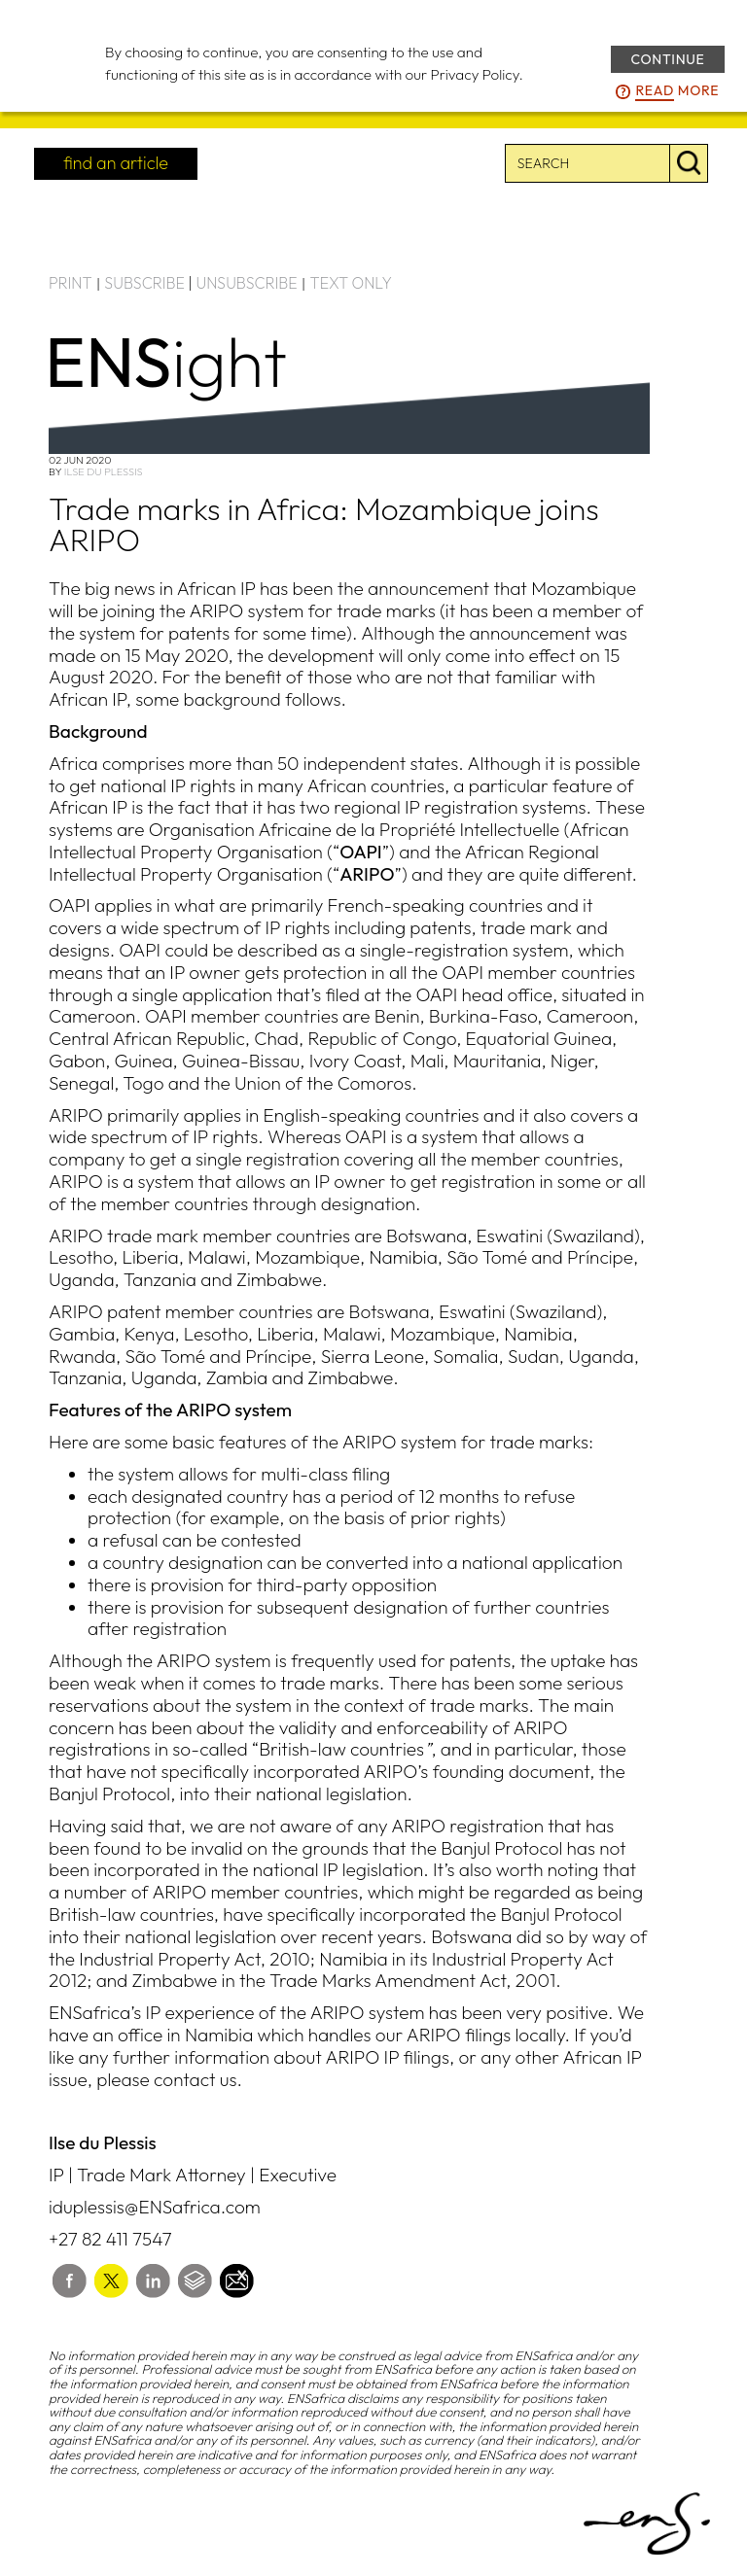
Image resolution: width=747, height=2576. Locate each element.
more (677, 91)
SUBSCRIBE (144, 283)
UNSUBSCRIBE (247, 283)
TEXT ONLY (350, 283)
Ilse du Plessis (103, 471)
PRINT (70, 283)
